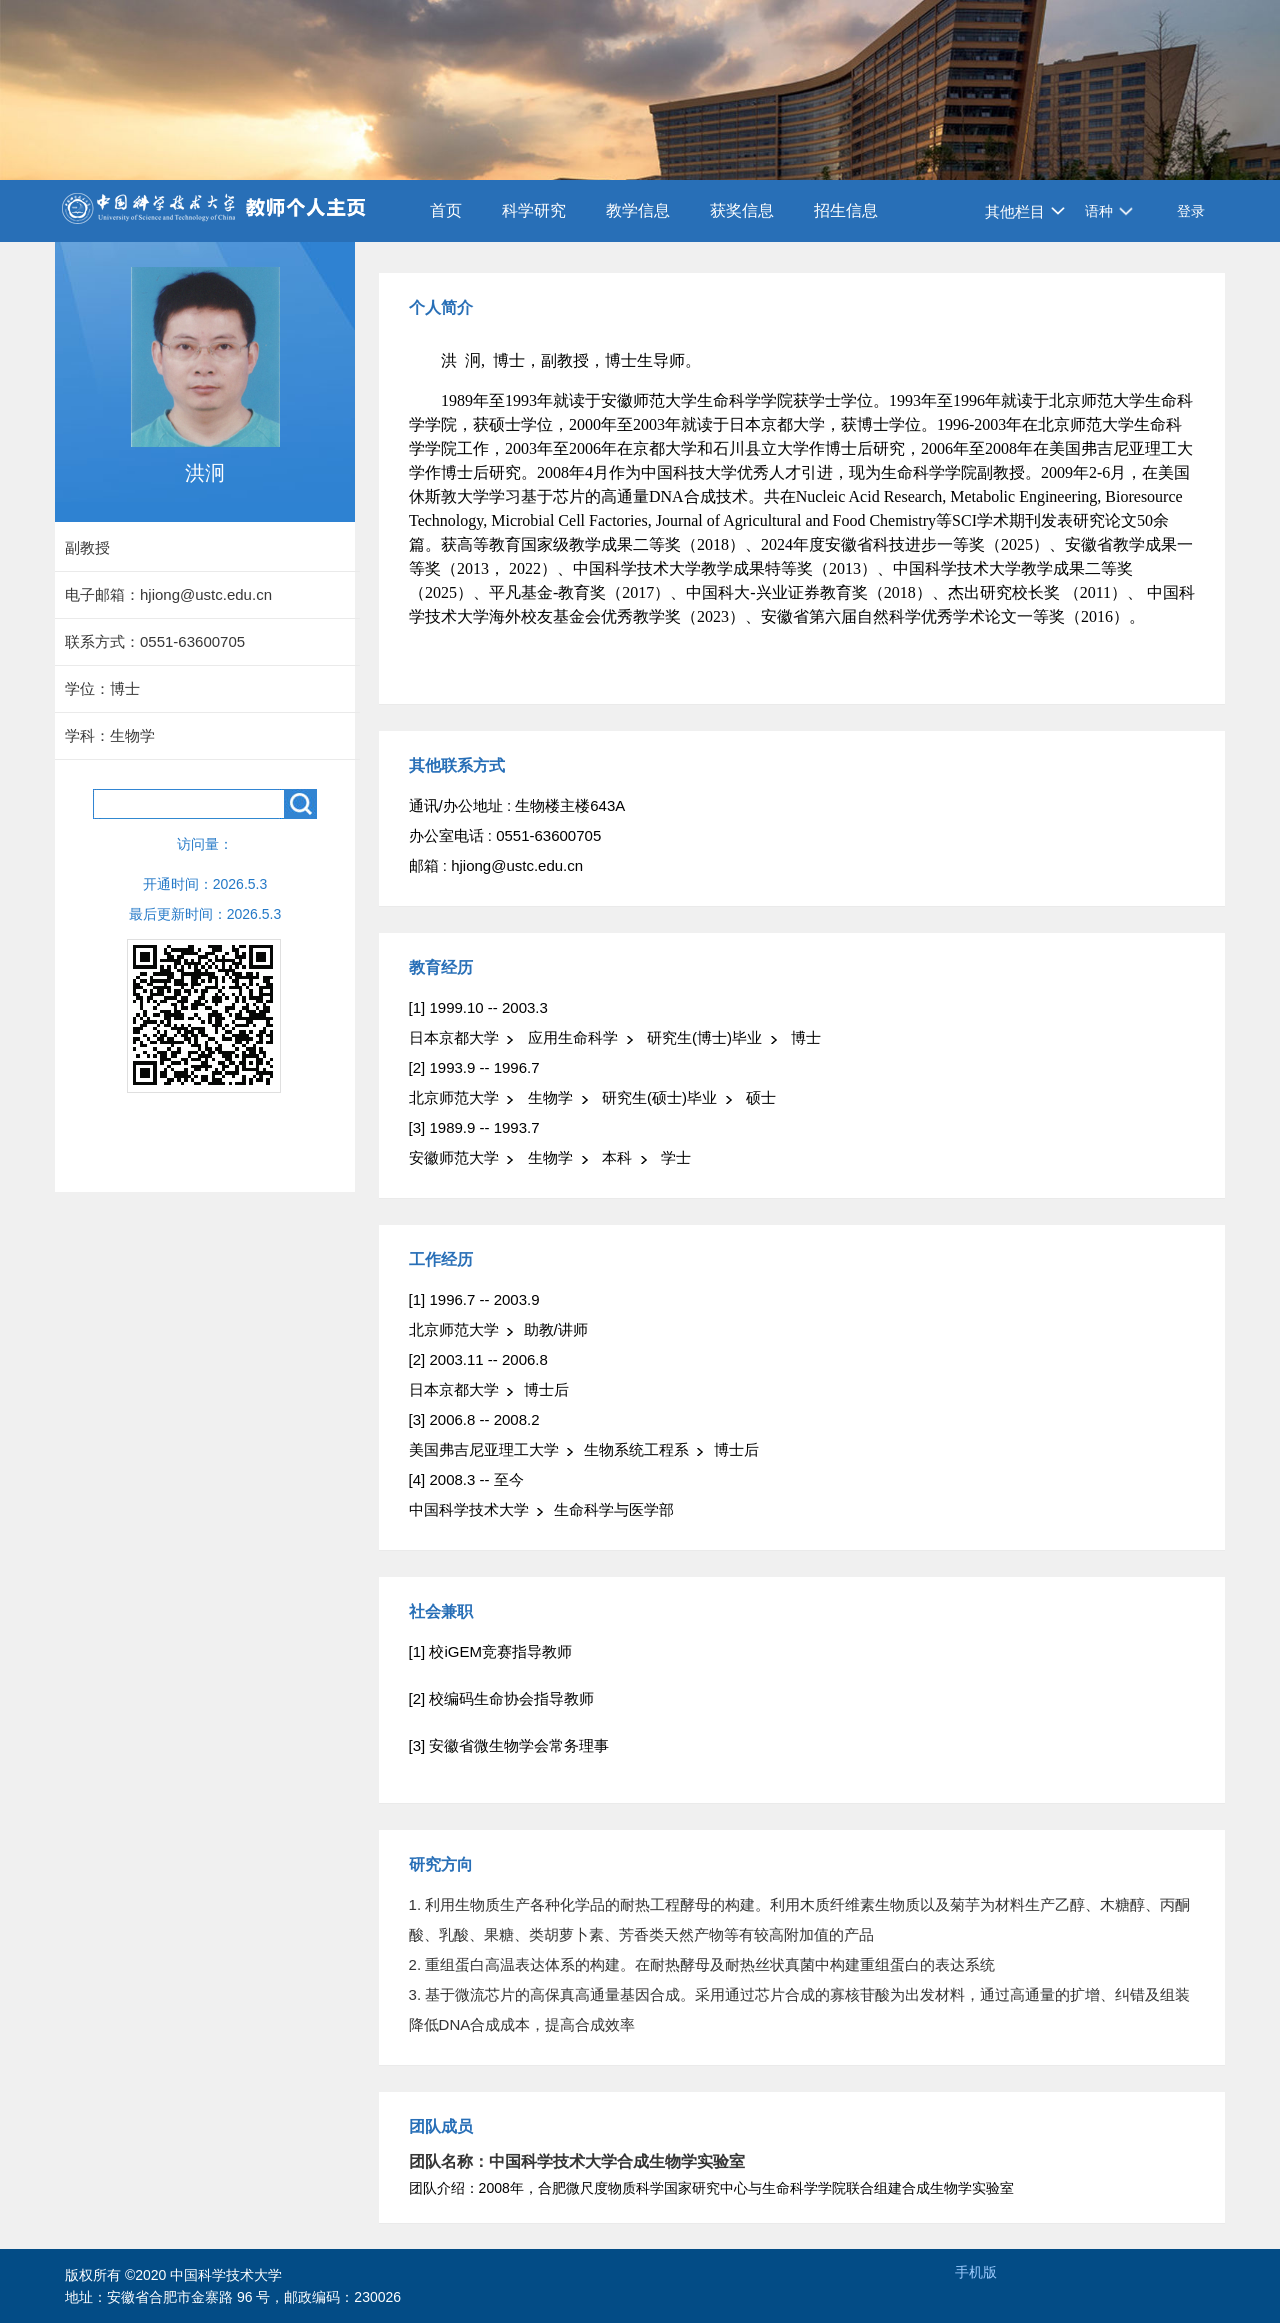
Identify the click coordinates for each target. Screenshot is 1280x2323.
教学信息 (638, 210)
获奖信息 (742, 210)
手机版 (976, 2272)
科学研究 (534, 210)
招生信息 (846, 210)
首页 (446, 210)
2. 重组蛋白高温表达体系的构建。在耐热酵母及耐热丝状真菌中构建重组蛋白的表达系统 (702, 1964)
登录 (1191, 211)
